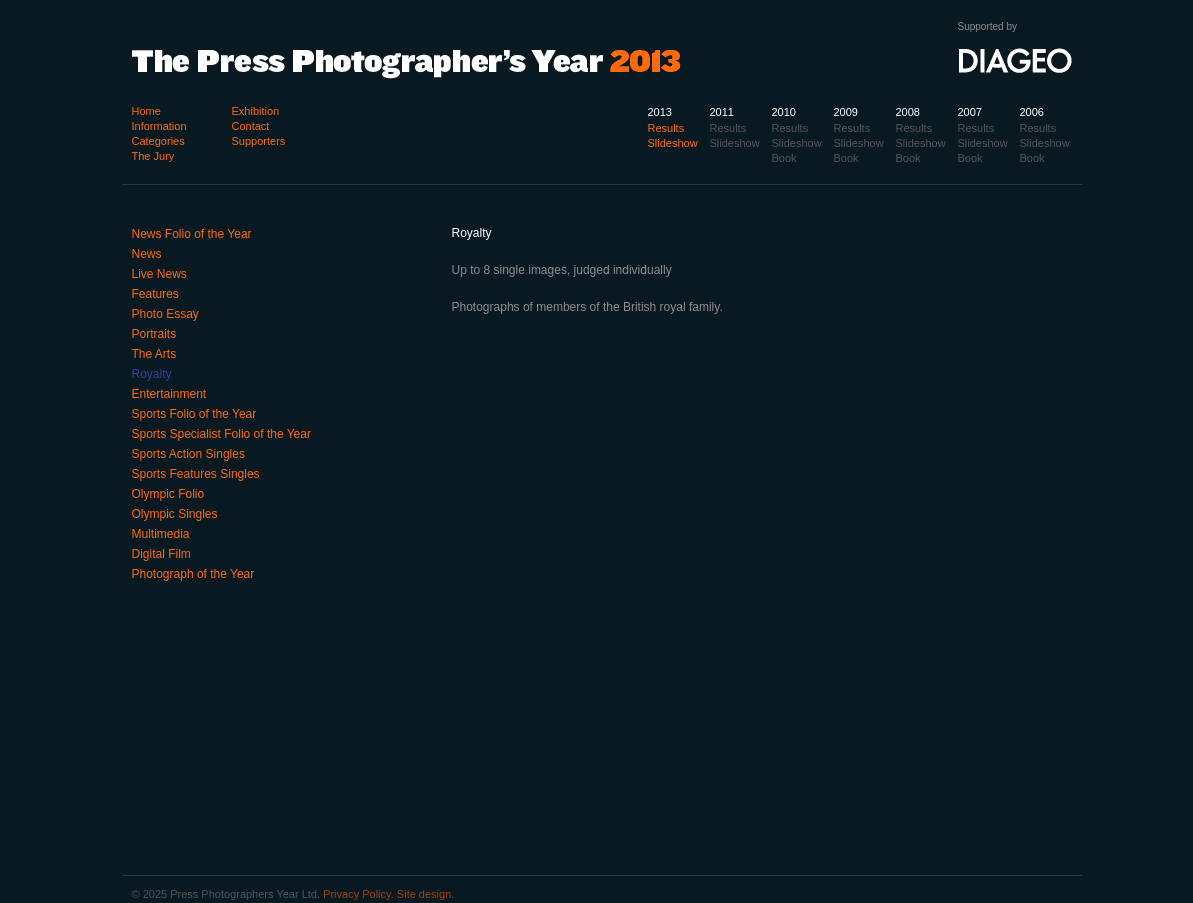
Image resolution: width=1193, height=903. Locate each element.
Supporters (259, 141)
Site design (424, 894)
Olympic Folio (168, 494)
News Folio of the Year (192, 234)
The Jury (153, 156)
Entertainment (169, 394)
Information (159, 126)
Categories (158, 141)
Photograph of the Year (193, 574)
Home (146, 111)
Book (1032, 158)
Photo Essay (165, 314)
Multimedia (161, 534)
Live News (159, 274)
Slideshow (1045, 143)
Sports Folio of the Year (194, 414)
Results (1038, 128)
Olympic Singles (175, 514)
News (147, 254)
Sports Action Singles (188, 454)
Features (155, 294)
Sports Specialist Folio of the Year (221, 434)
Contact (251, 126)
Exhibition (256, 111)
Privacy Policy (357, 894)
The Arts (154, 354)
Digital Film (161, 554)
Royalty (152, 374)
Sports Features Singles (196, 474)
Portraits (154, 334)
